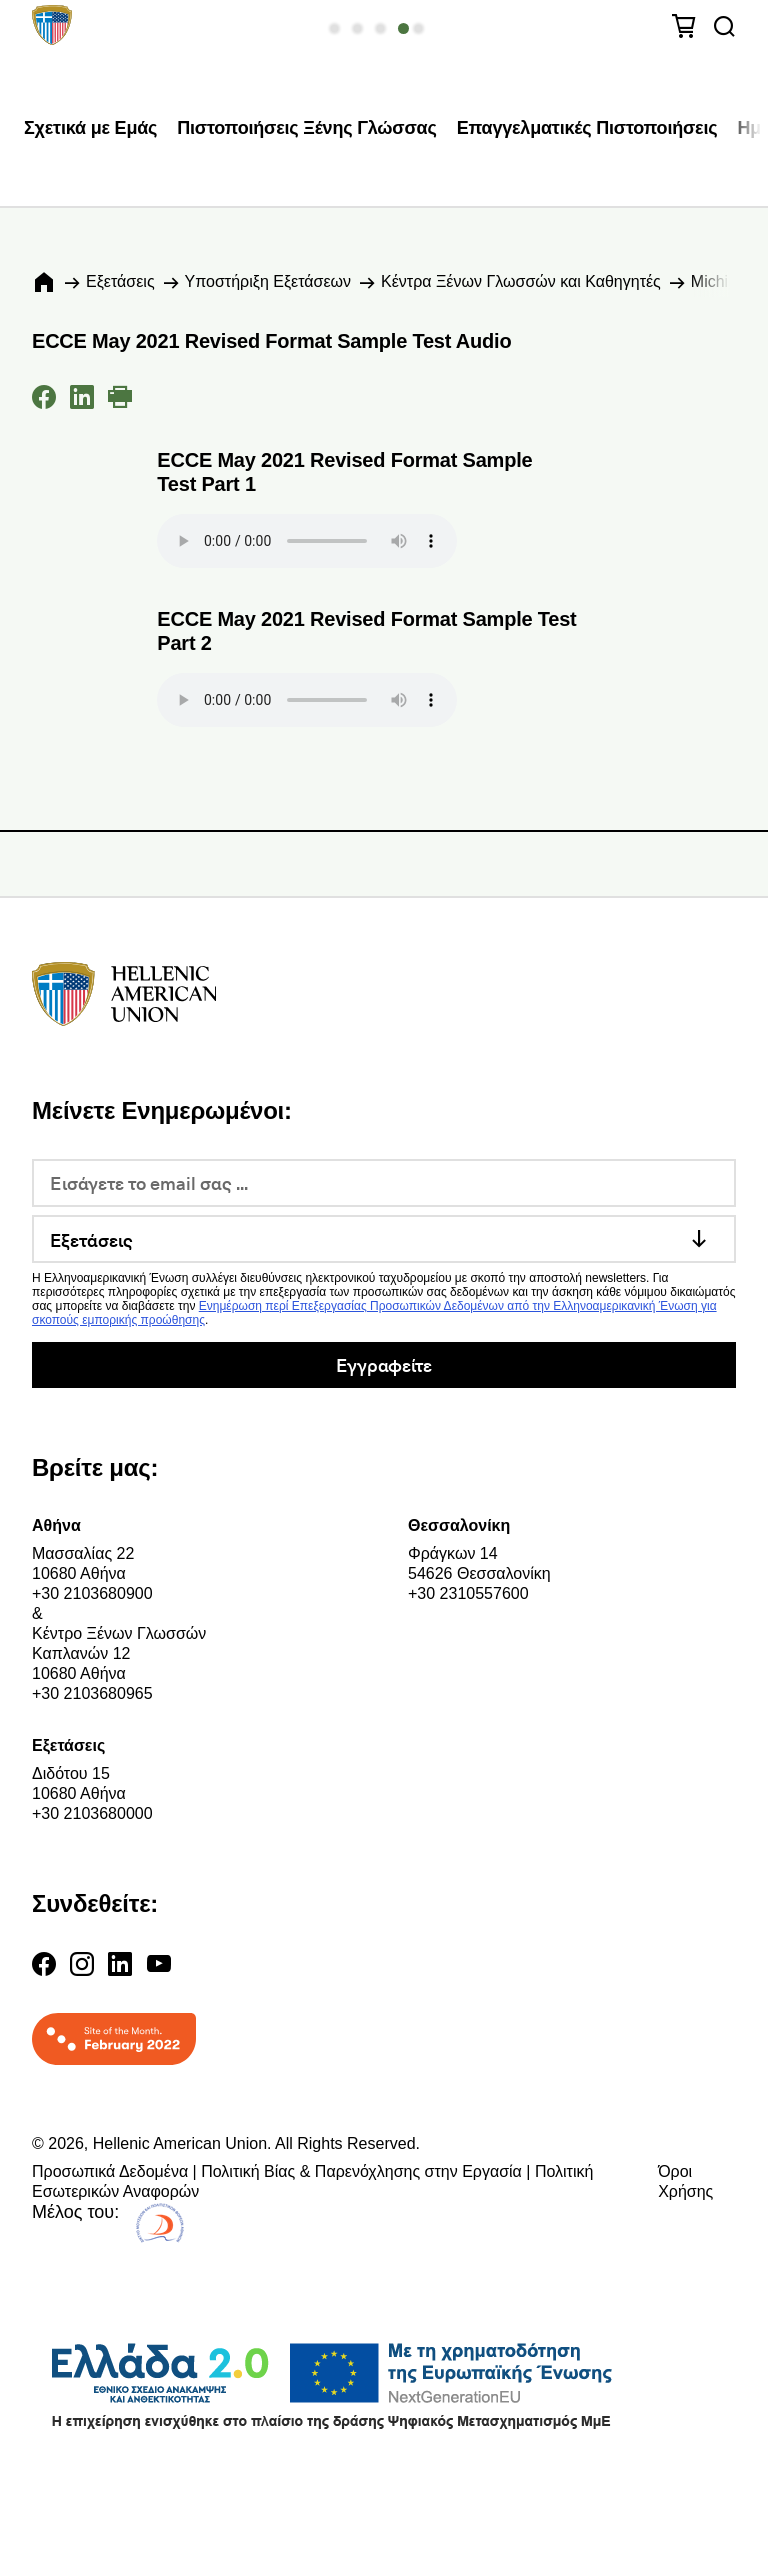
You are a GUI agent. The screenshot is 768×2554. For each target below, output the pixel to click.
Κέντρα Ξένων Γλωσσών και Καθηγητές (521, 281)
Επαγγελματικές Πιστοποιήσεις (587, 128)
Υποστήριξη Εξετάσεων (268, 281)
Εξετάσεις (120, 281)
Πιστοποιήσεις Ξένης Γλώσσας (306, 128)
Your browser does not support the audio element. (307, 541)
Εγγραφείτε (383, 1364)
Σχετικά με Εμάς (90, 128)
